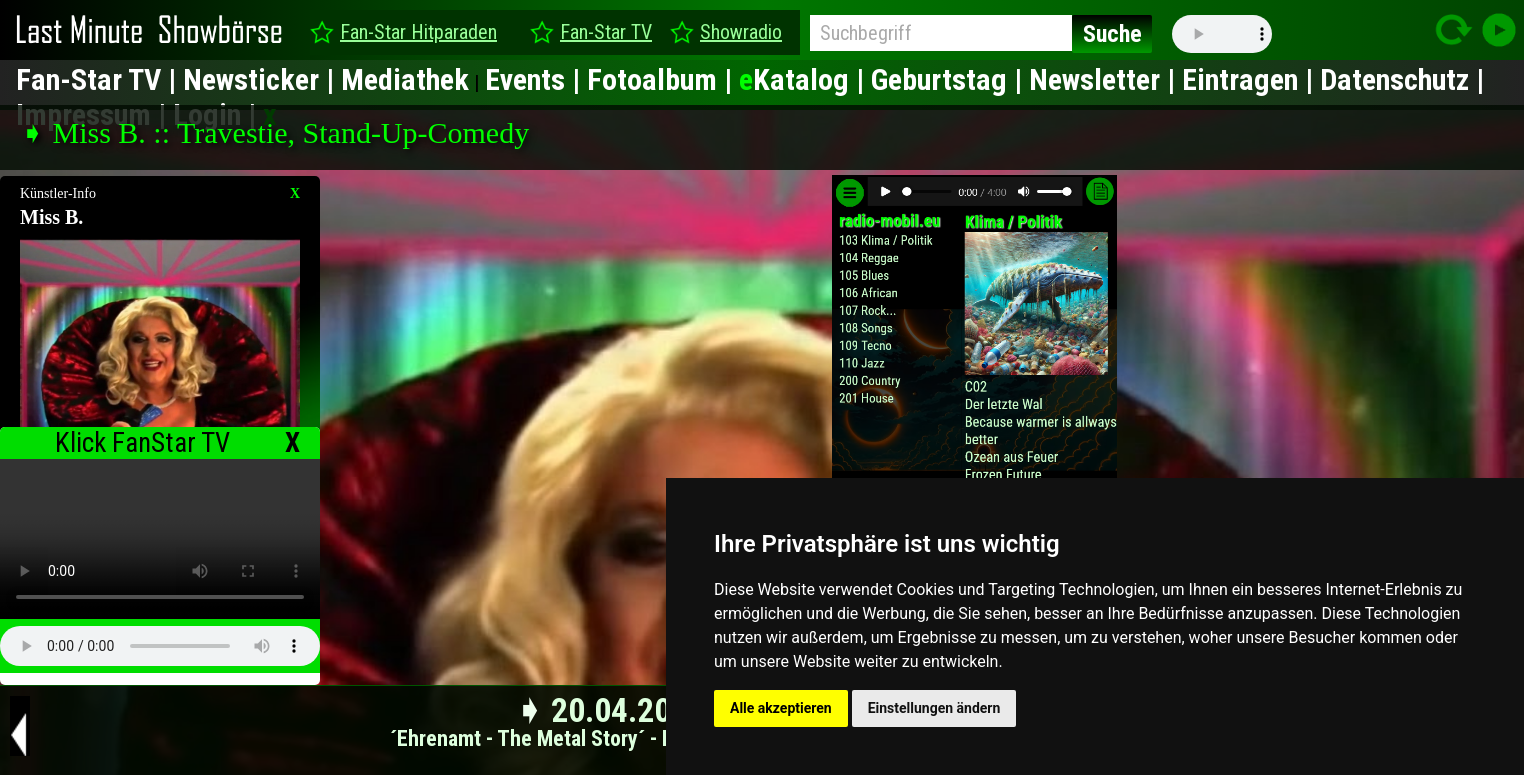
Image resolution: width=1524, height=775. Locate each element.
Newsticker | (262, 79)
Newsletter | (1105, 79)
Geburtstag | (950, 79)
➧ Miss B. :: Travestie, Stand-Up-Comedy (274, 132)
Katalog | (805, 79)
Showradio (741, 32)
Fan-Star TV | (99, 79)
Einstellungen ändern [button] (934, 708)
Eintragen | (1251, 79)
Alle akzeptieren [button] (781, 708)
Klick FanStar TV (142, 443)
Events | (536, 79)
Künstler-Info (58, 193)
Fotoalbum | (663, 79)
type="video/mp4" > (160, 539)
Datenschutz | (1402, 79)
